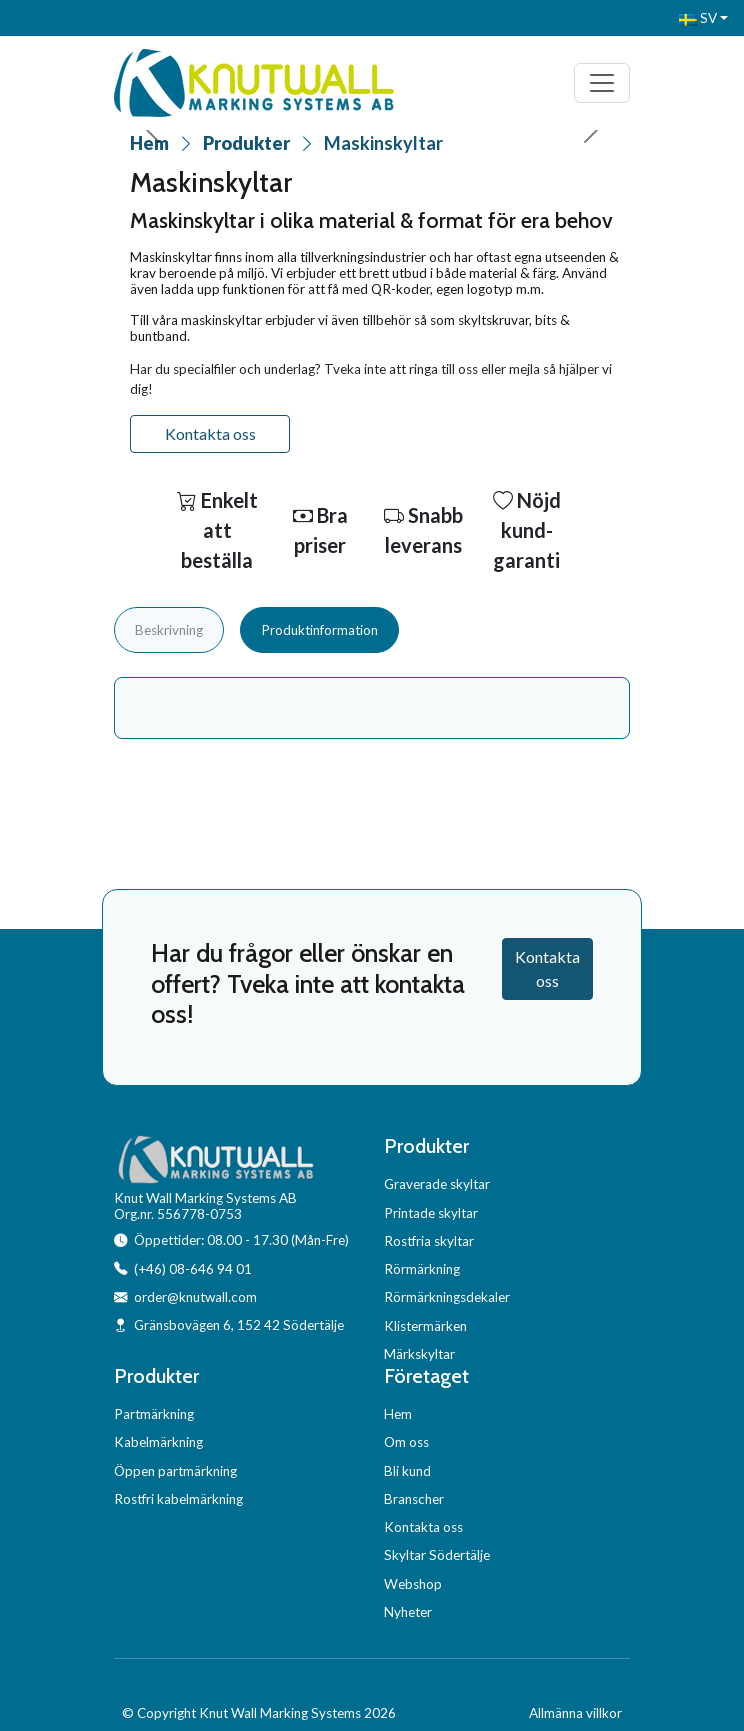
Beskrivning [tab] (169, 630)
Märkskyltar (419, 1354)
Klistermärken (425, 1326)
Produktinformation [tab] (319, 630)
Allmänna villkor (575, 1713)
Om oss (406, 1442)
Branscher (414, 1499)
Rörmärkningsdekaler (447, 1297)
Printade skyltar (431, 1213)
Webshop (413, 1584)
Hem (398, 1414)
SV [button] (698, 18)
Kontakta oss (210, 433)
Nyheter (408, 1612)
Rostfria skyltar (429, 1241)
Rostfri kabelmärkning (178, 1499)
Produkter (246, 143)
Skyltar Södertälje (437, 1555)
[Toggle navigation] (602, 83)
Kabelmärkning (158, 1442)
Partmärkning (154, 1414)
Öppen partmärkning (175, 1471)
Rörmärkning (422, 1269)
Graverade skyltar (437, 1184)
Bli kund (407, 1471)
